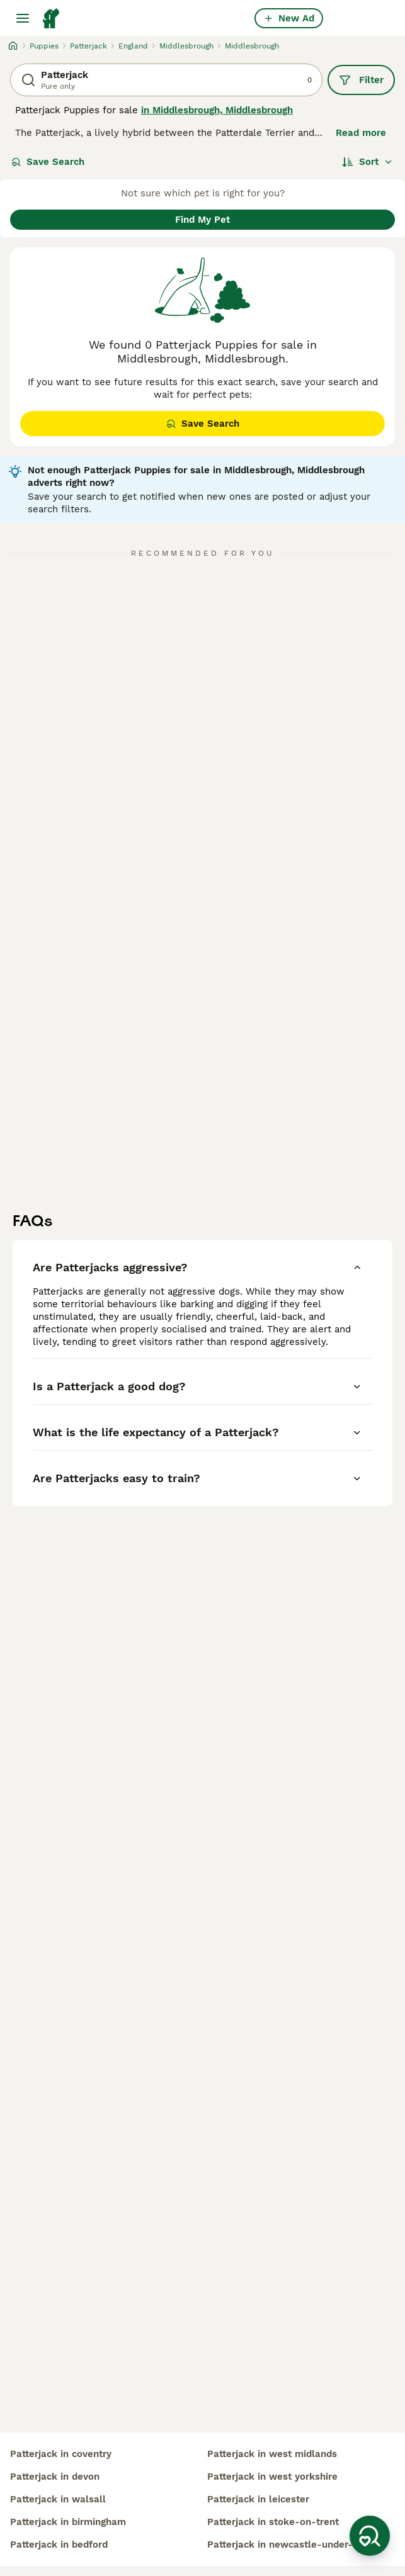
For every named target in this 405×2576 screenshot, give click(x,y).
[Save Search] (370, 2536)
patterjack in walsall (58, 2499)
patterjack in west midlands (272, 2454)
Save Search (47, 161)
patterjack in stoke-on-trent (273, 2522)
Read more (361, 132)
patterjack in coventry (60, 2454)
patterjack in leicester (258, 2499)
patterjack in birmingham (68, 2522)
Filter (361, 80)
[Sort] (367, 161)
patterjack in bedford (59, 2544)
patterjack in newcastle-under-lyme (291, 2544)
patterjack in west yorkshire (272, 2476)
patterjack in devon (55, 2476)
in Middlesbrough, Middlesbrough (217, 110)
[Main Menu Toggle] (22, 18)
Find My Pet (202, 219)
